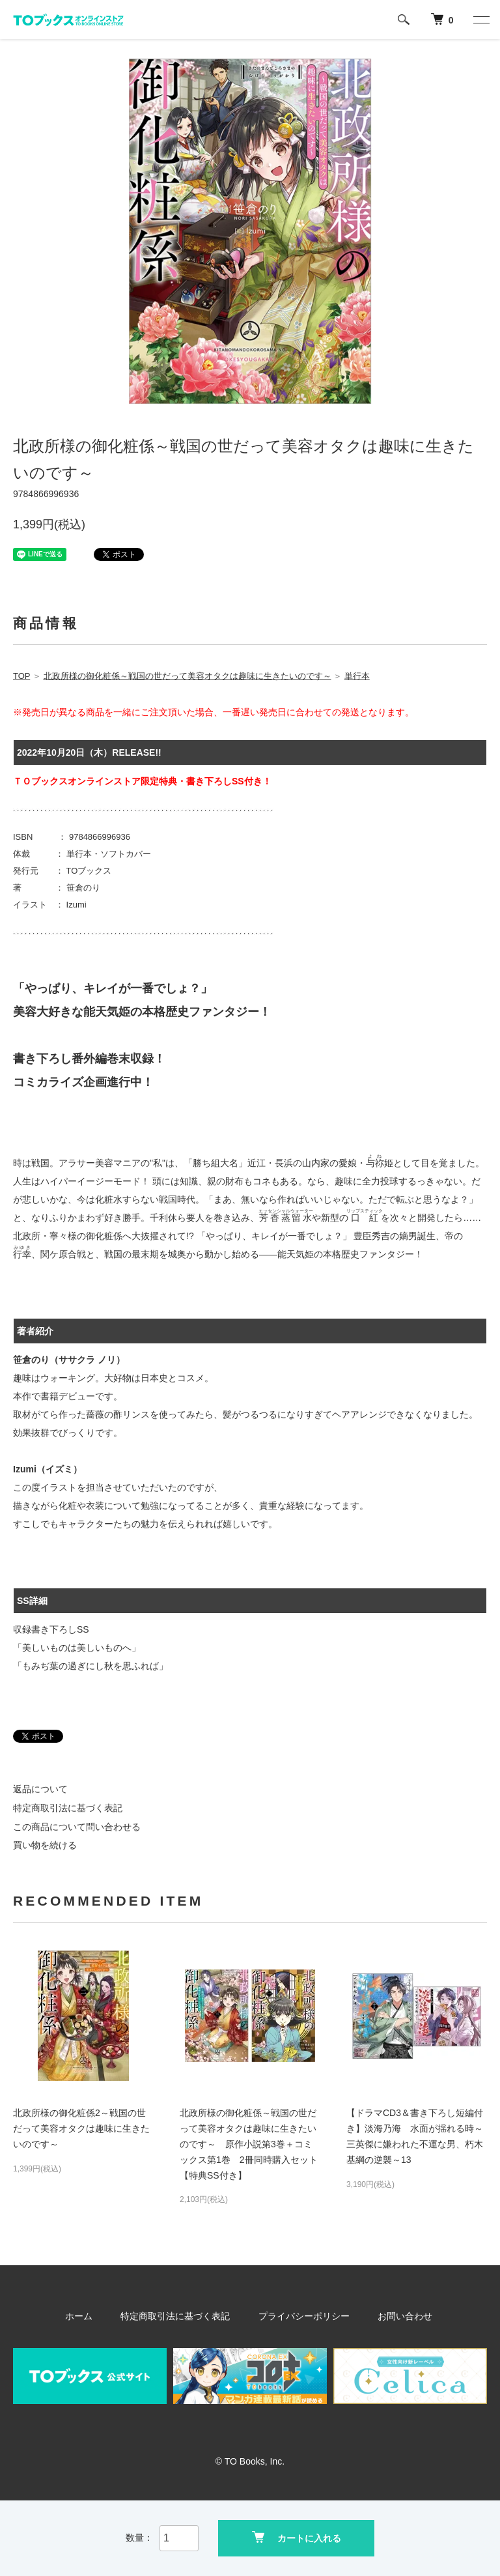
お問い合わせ (393, 2316)
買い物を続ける (45, 1845)
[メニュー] (480, 19)
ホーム (93, 2316)
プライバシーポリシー (300, 2316)
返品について (40, 1789)
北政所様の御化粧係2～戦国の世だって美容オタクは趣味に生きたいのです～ (81, 2128)
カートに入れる (296, 2537)
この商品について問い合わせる (77, 1827)
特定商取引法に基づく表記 (67, 1808)
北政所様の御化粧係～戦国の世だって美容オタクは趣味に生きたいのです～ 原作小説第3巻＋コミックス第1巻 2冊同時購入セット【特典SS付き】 (249, 2144)
